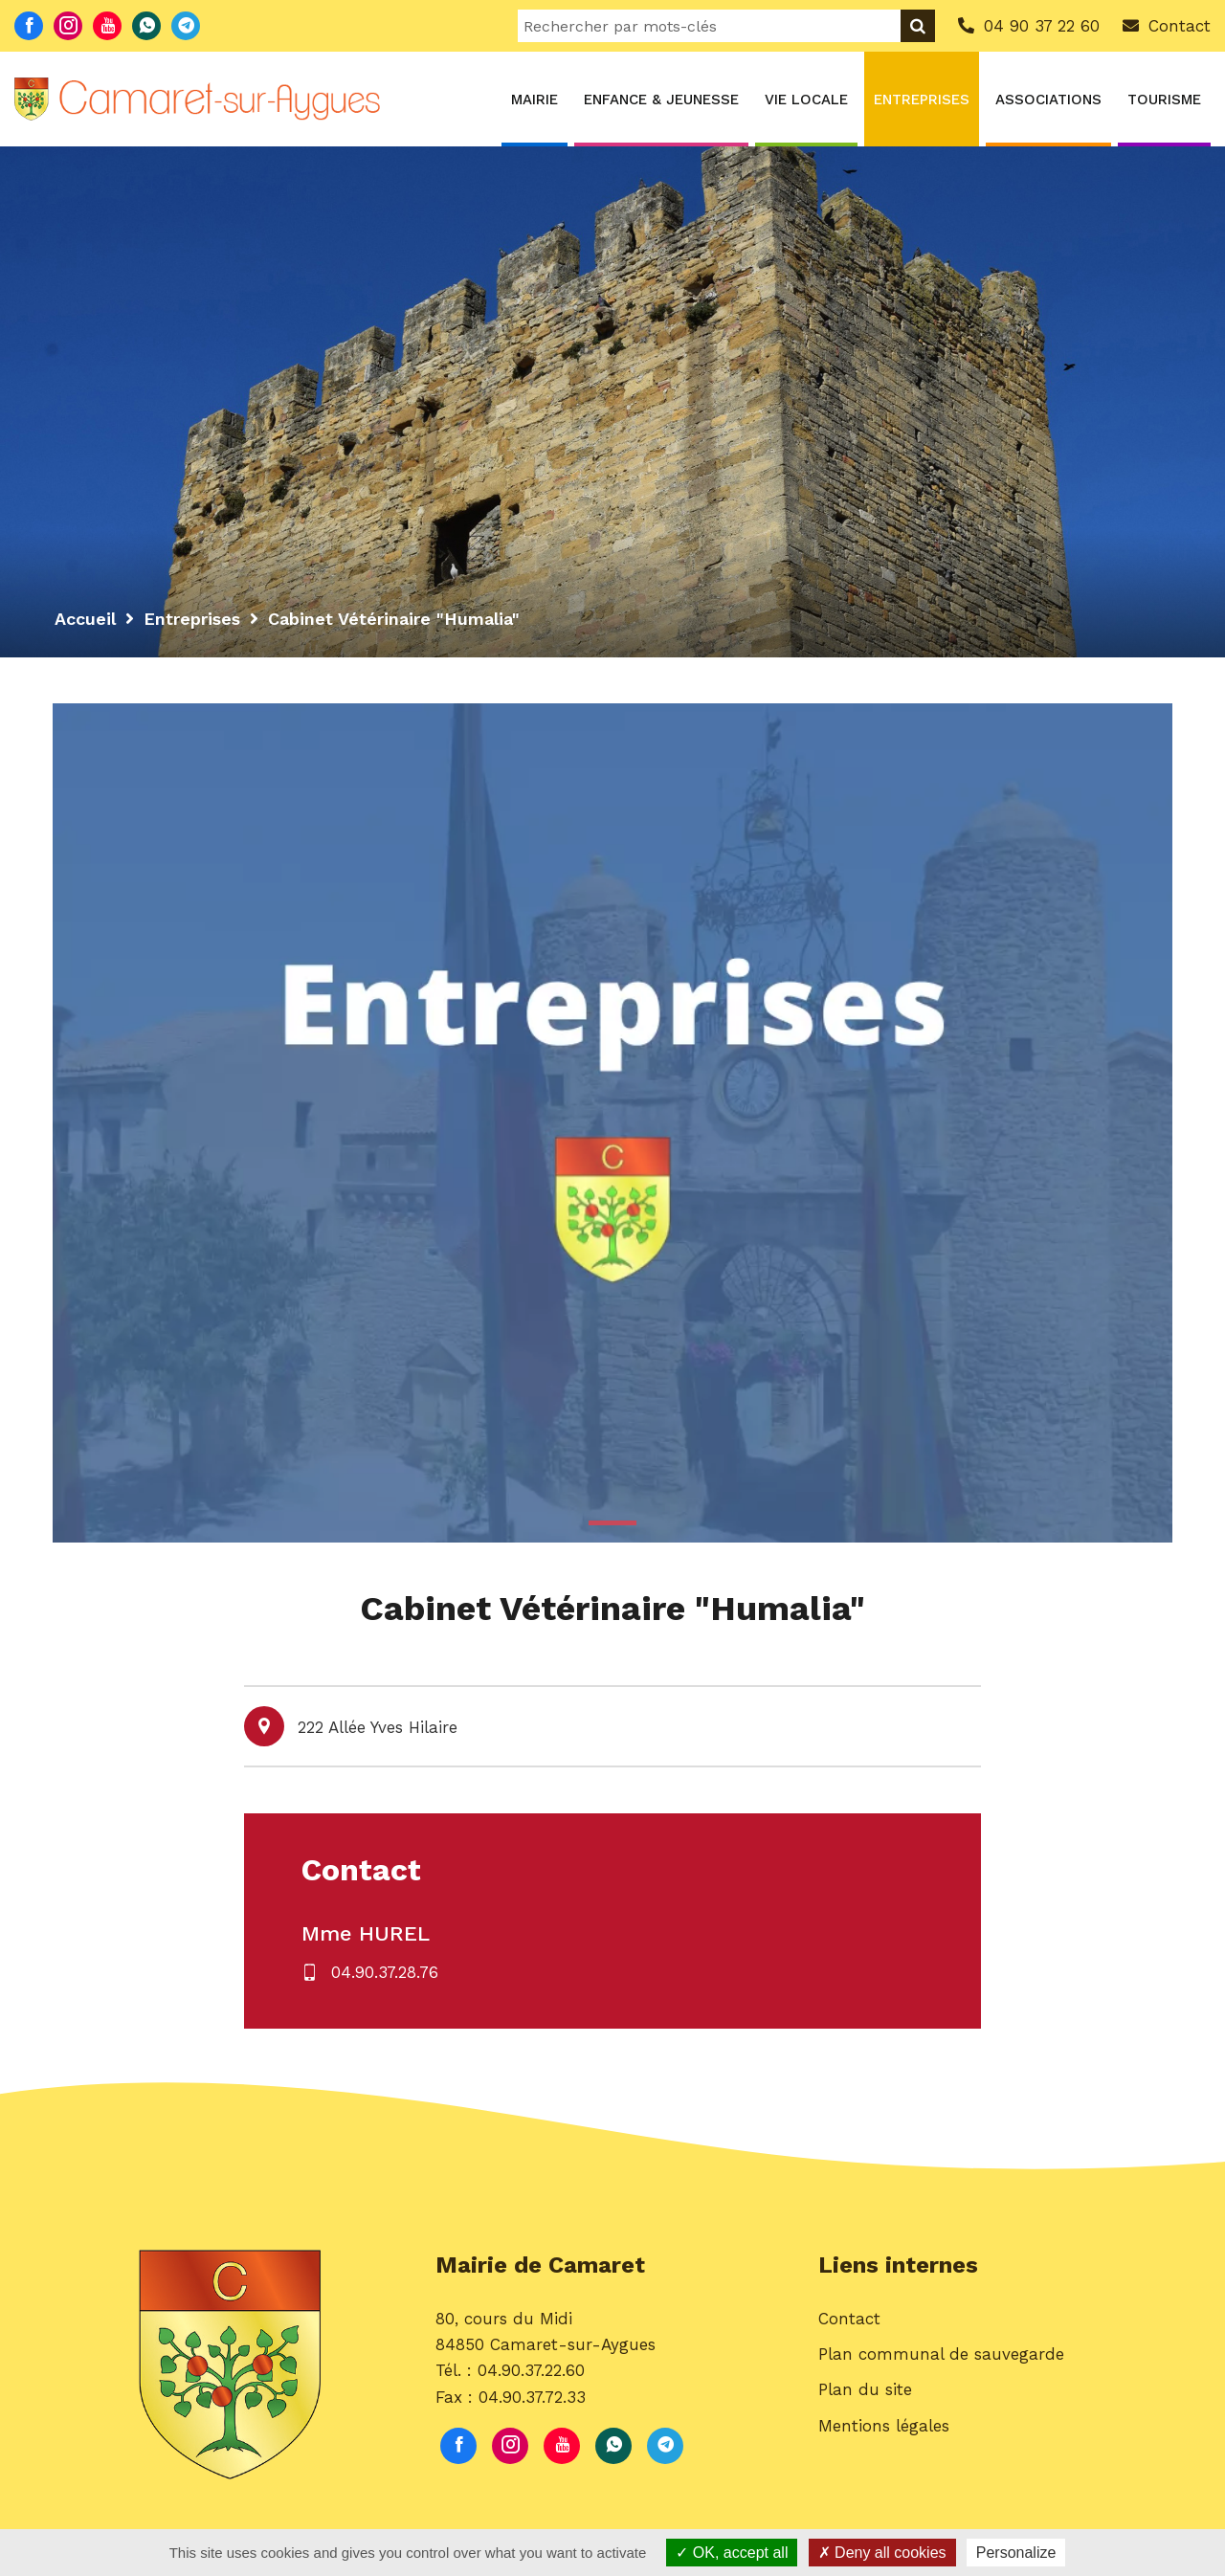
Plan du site (865, 2389)
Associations (1048, 99)
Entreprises (921, 99)
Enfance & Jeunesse (661, 99)
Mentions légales (883, 2425)
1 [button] (612, 1523)
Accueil (85, 619)
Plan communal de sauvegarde (941, 2354)
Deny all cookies (882, 2552)
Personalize (1016, 2552)
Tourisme (1164, 99)
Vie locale (806, 99)
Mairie (534, 99)
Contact (849, 2318)
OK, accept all (732, 2552)
